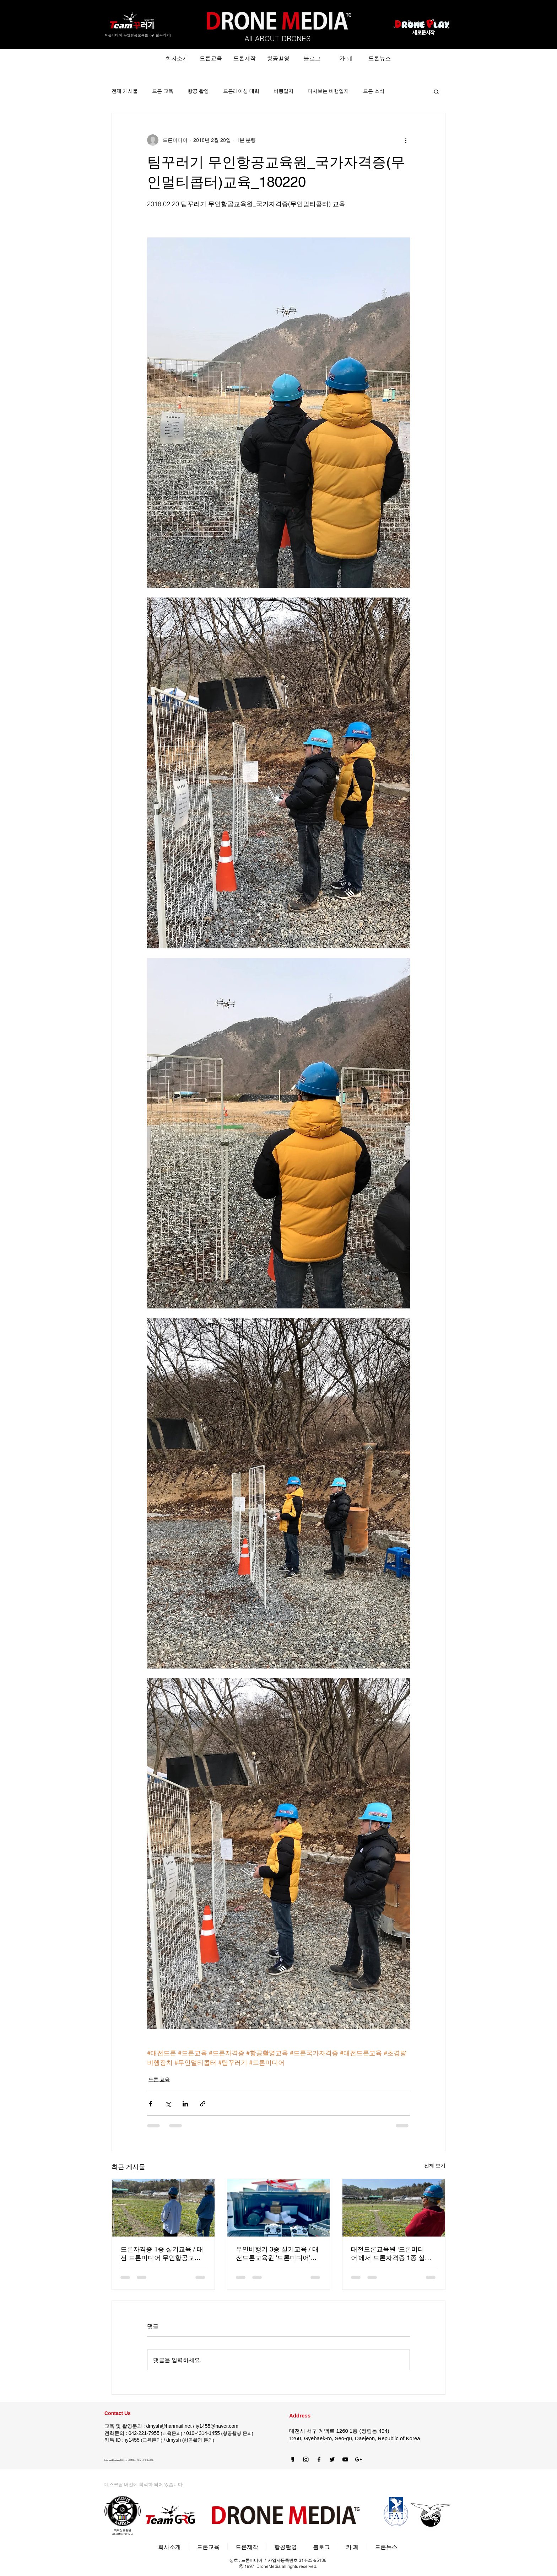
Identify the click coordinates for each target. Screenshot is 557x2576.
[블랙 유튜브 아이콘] (345, 2459)
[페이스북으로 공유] (150, 2103)
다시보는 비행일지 (328, 91)
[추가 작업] (405, 140)
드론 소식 (373, 91)
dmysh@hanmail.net (168, 2426)
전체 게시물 (125, 91)
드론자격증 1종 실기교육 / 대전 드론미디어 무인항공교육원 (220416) (161, 2253)
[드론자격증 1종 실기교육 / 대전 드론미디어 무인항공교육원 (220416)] (163, 2208)
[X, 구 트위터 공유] (167, 2103)
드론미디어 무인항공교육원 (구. (130, 35)
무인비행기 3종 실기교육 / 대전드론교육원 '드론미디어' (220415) (277, 2253)
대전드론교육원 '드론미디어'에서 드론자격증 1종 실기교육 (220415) (391, 2253)
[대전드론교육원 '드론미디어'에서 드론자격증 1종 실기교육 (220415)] (393, 2208)
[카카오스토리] (292, 2459)
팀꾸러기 (163, 35)
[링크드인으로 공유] (185, 2103)
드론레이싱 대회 (241, 91)
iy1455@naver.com (217, 2426)
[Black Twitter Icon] (332, 2459)
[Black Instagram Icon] (305, 2459)
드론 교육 (162, 91)
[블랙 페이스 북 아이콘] (319, 2459)
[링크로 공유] (202, 2103)
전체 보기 (434, 2165)
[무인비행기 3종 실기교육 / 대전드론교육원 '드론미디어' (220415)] (278, 2208)
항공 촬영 (198, 91)
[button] (436, 91)
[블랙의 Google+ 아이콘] (358, 2459)
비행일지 (283, 91)
